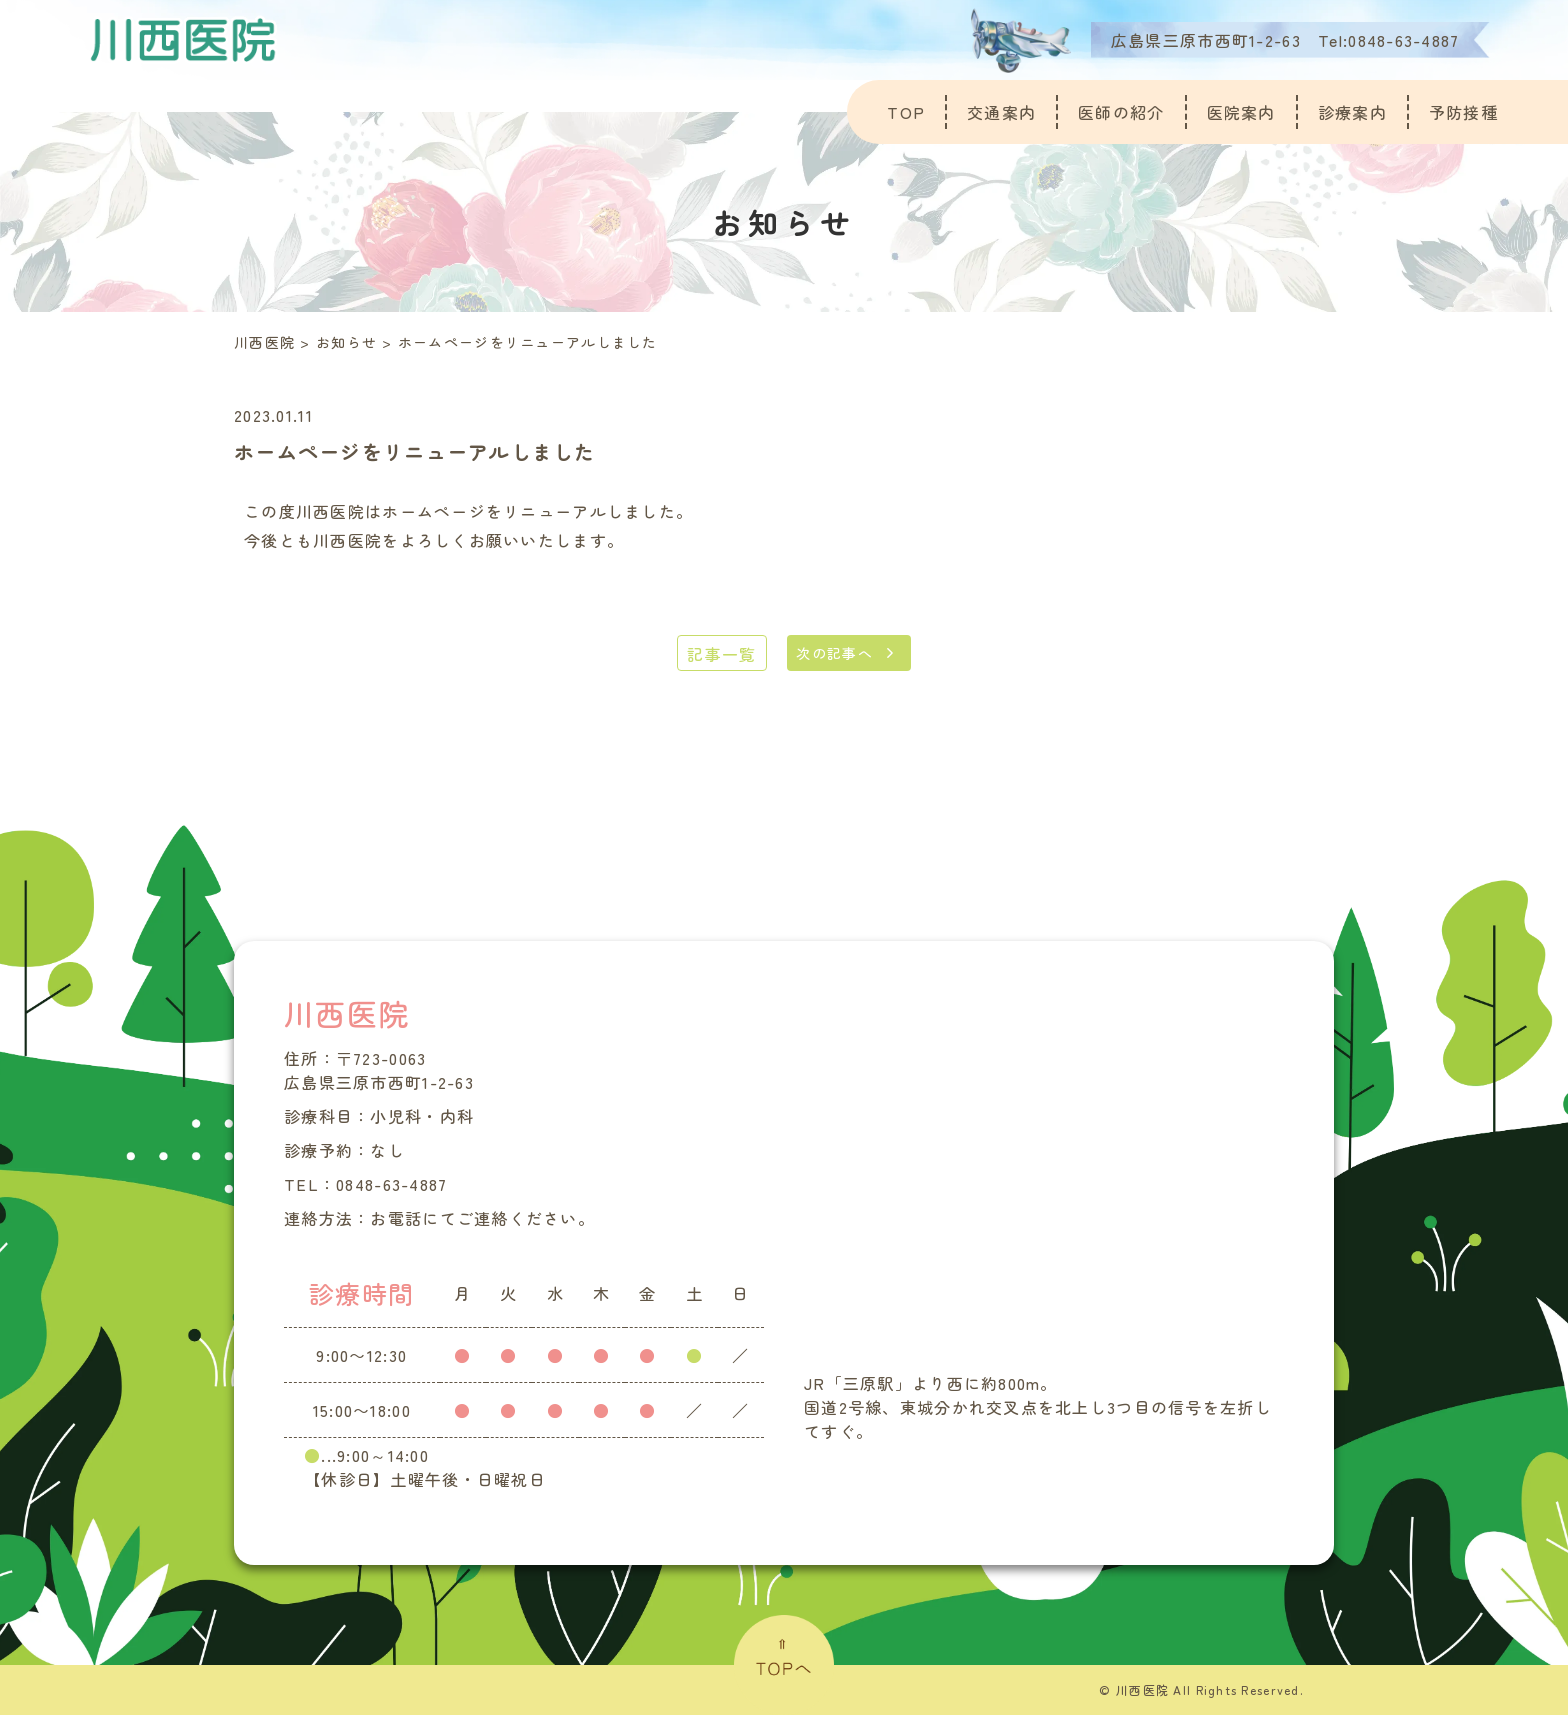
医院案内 (1241, 112)
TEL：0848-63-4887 (365, 1184)
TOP (906, 112)
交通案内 (1001, 112)
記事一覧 (721, 654)
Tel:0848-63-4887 (1388, 40)
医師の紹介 (1121, 112)
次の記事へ (835, 653)
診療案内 (1352, 112)
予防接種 (1463, 112)
